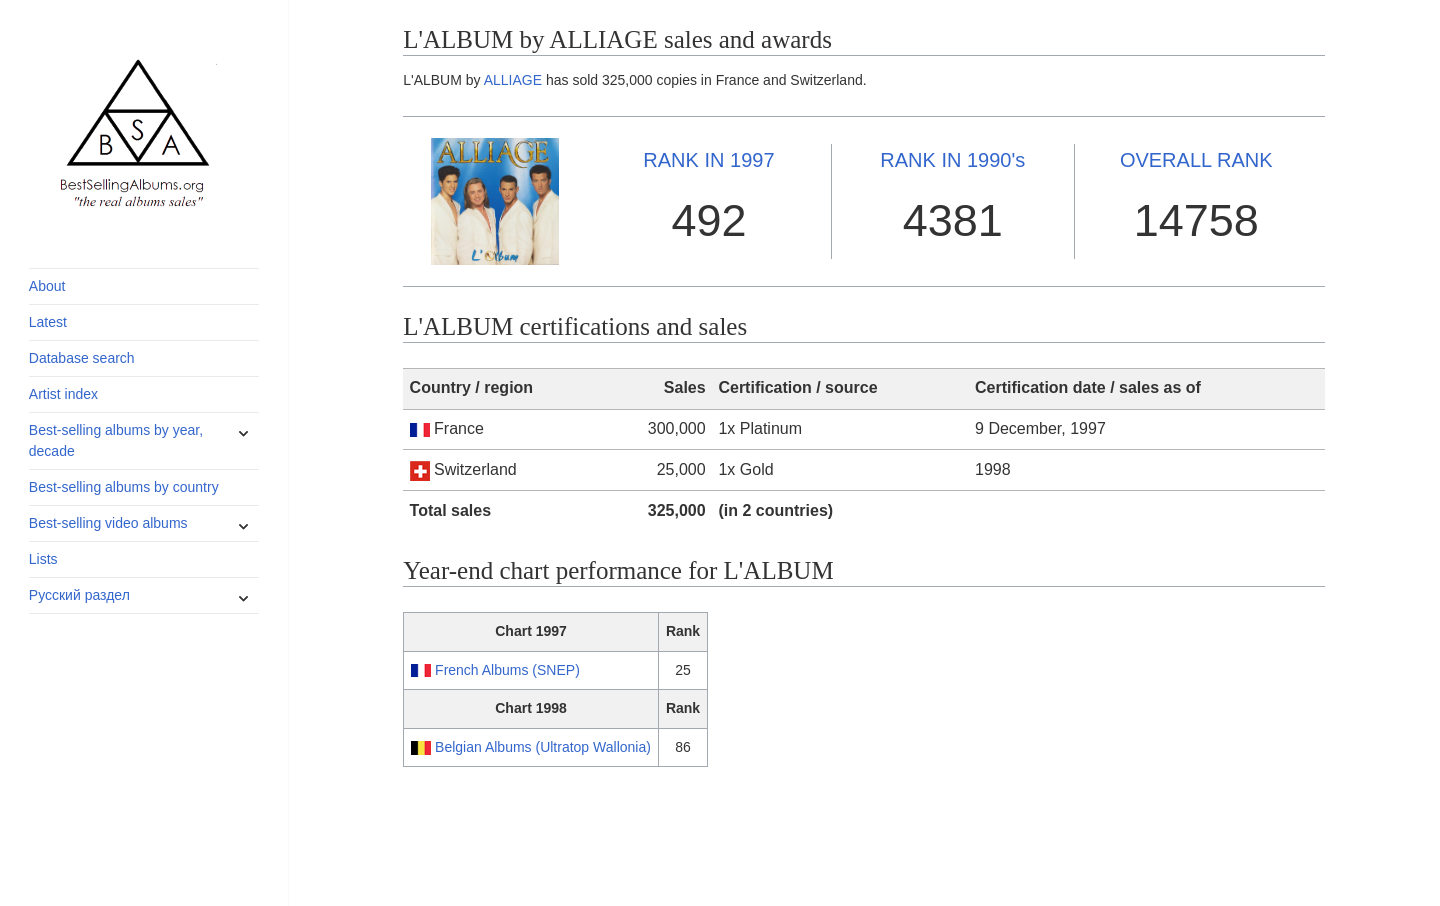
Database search (82, 358)
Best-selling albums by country (124, 487)
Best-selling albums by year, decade (116, 440)
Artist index (63, 394)
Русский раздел (79, 595)
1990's (952, 160)
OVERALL (1196, 160)
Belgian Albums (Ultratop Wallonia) (543, 747)
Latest (48, 322)
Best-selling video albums (108, 523)
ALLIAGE (513, 80)
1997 (708, 160)
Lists (43, 559)
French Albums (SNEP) (507, 670)
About (47, 286)
